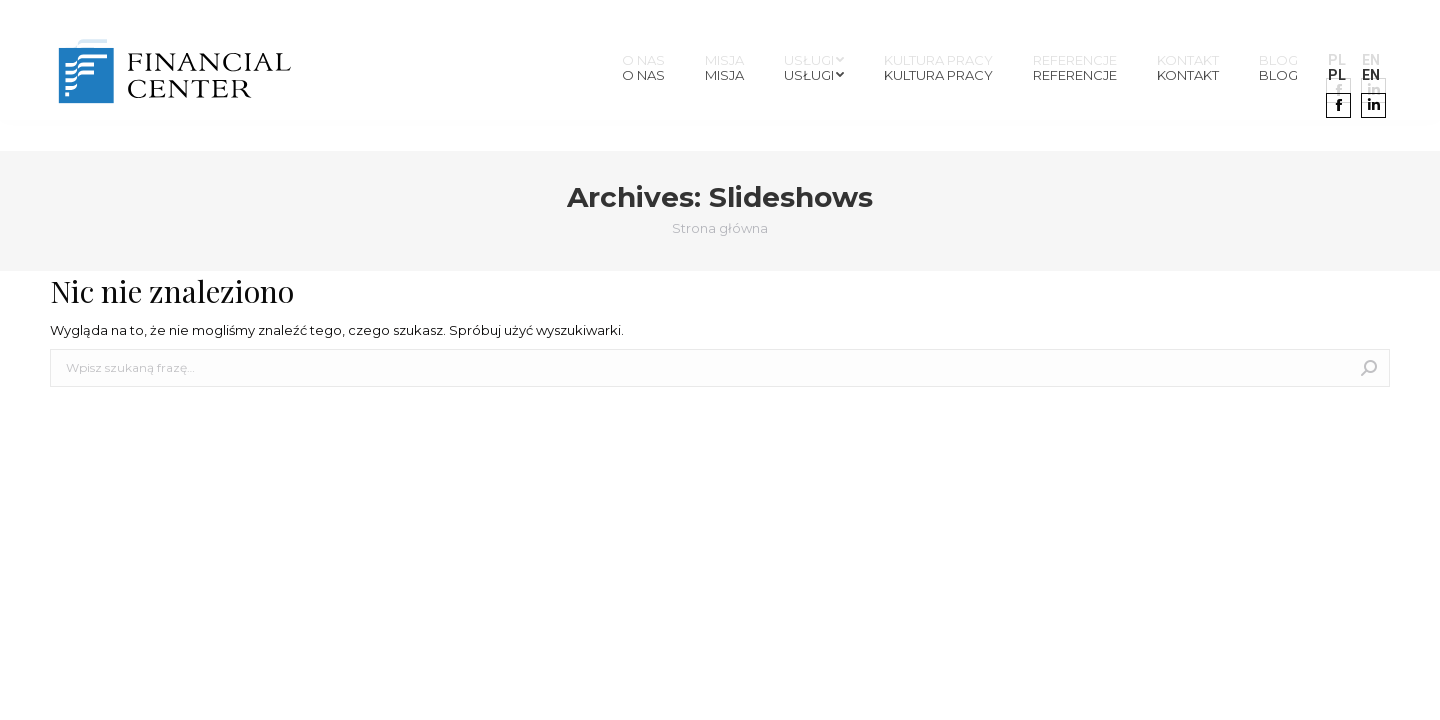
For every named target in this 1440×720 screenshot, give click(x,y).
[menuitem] (643, 75)
